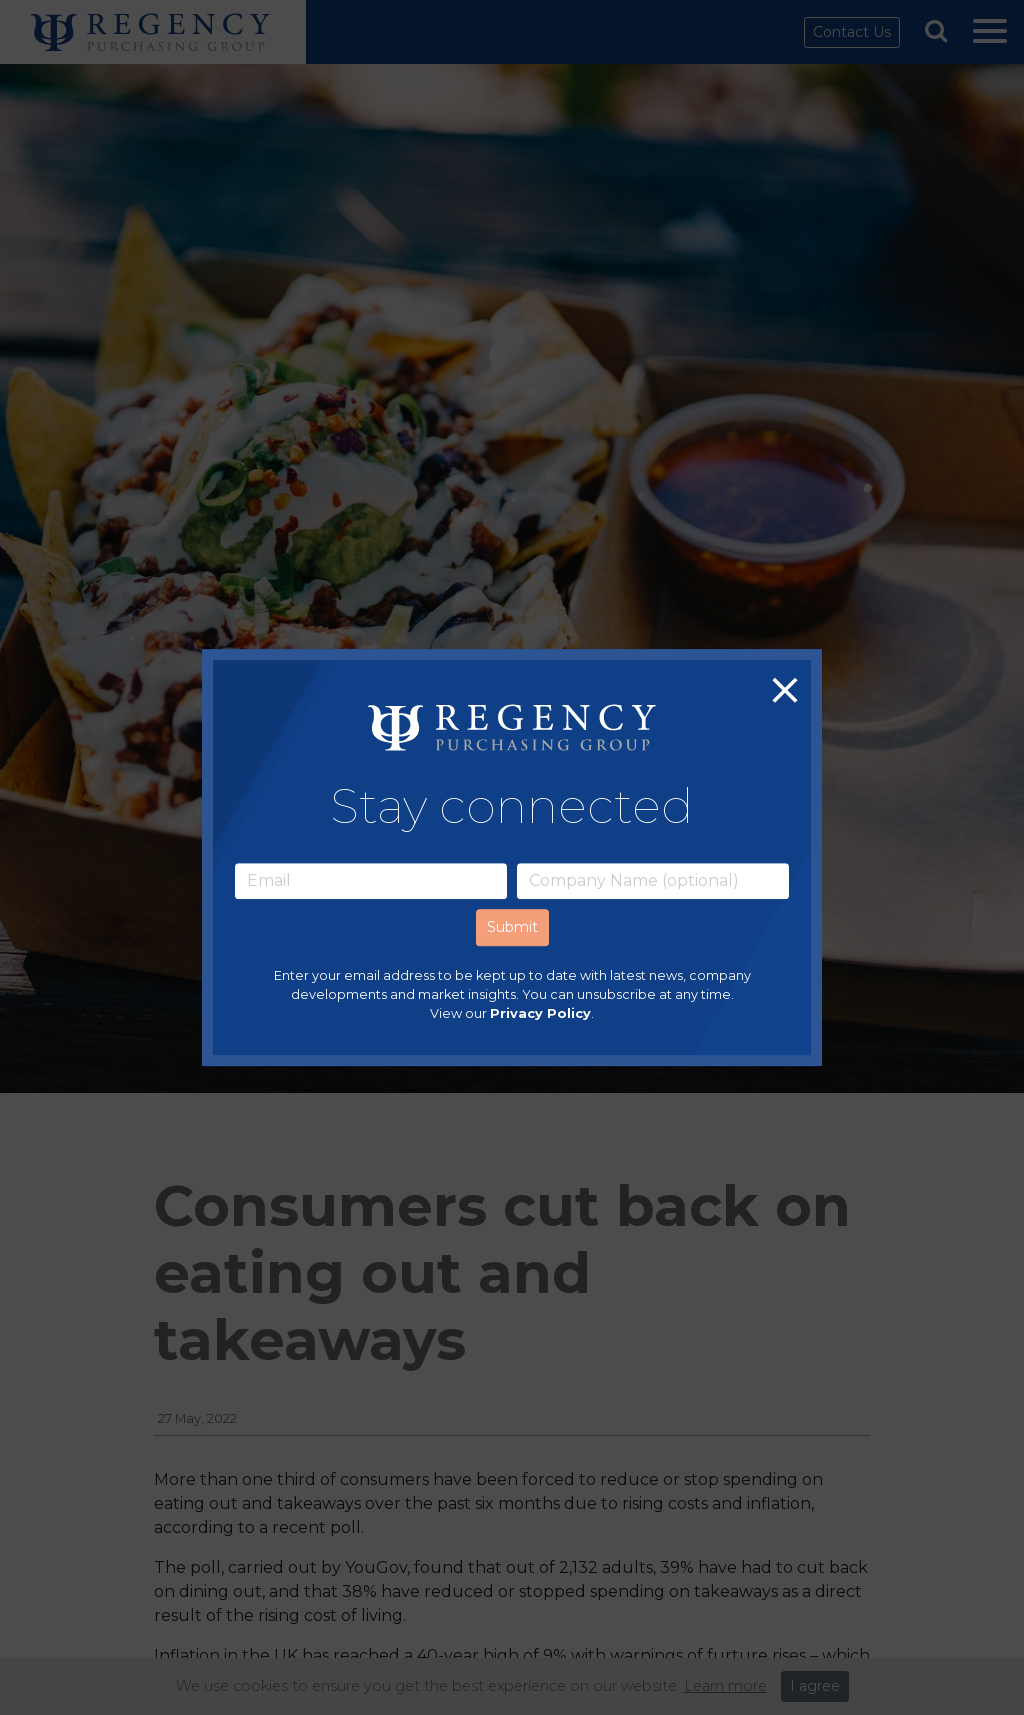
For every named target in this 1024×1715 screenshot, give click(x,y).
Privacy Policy (540, 1013)
